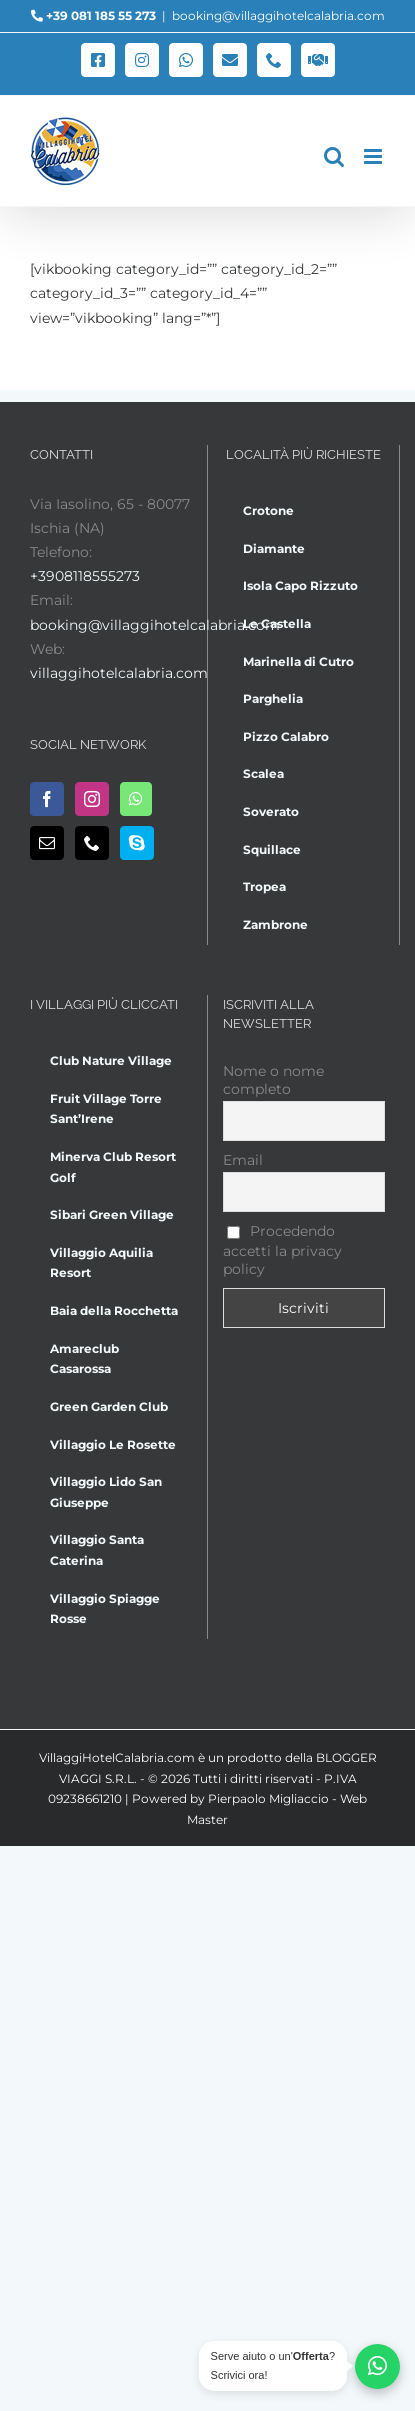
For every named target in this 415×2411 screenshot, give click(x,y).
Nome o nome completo (273, 1080)
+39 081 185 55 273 (101, 15)
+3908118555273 (85, 576)
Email (243, 1160)
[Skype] (137, 843)
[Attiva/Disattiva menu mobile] (374, 156)
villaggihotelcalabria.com (119, 673)
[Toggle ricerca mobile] (334, 156)
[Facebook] (47, 799)
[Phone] (92, 843)
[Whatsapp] (136, 799)
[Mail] (47, 843)
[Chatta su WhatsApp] (377, 2366)
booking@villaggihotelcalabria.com (278, 15)
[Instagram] (92, 799)
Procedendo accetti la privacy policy (282, 1250)
